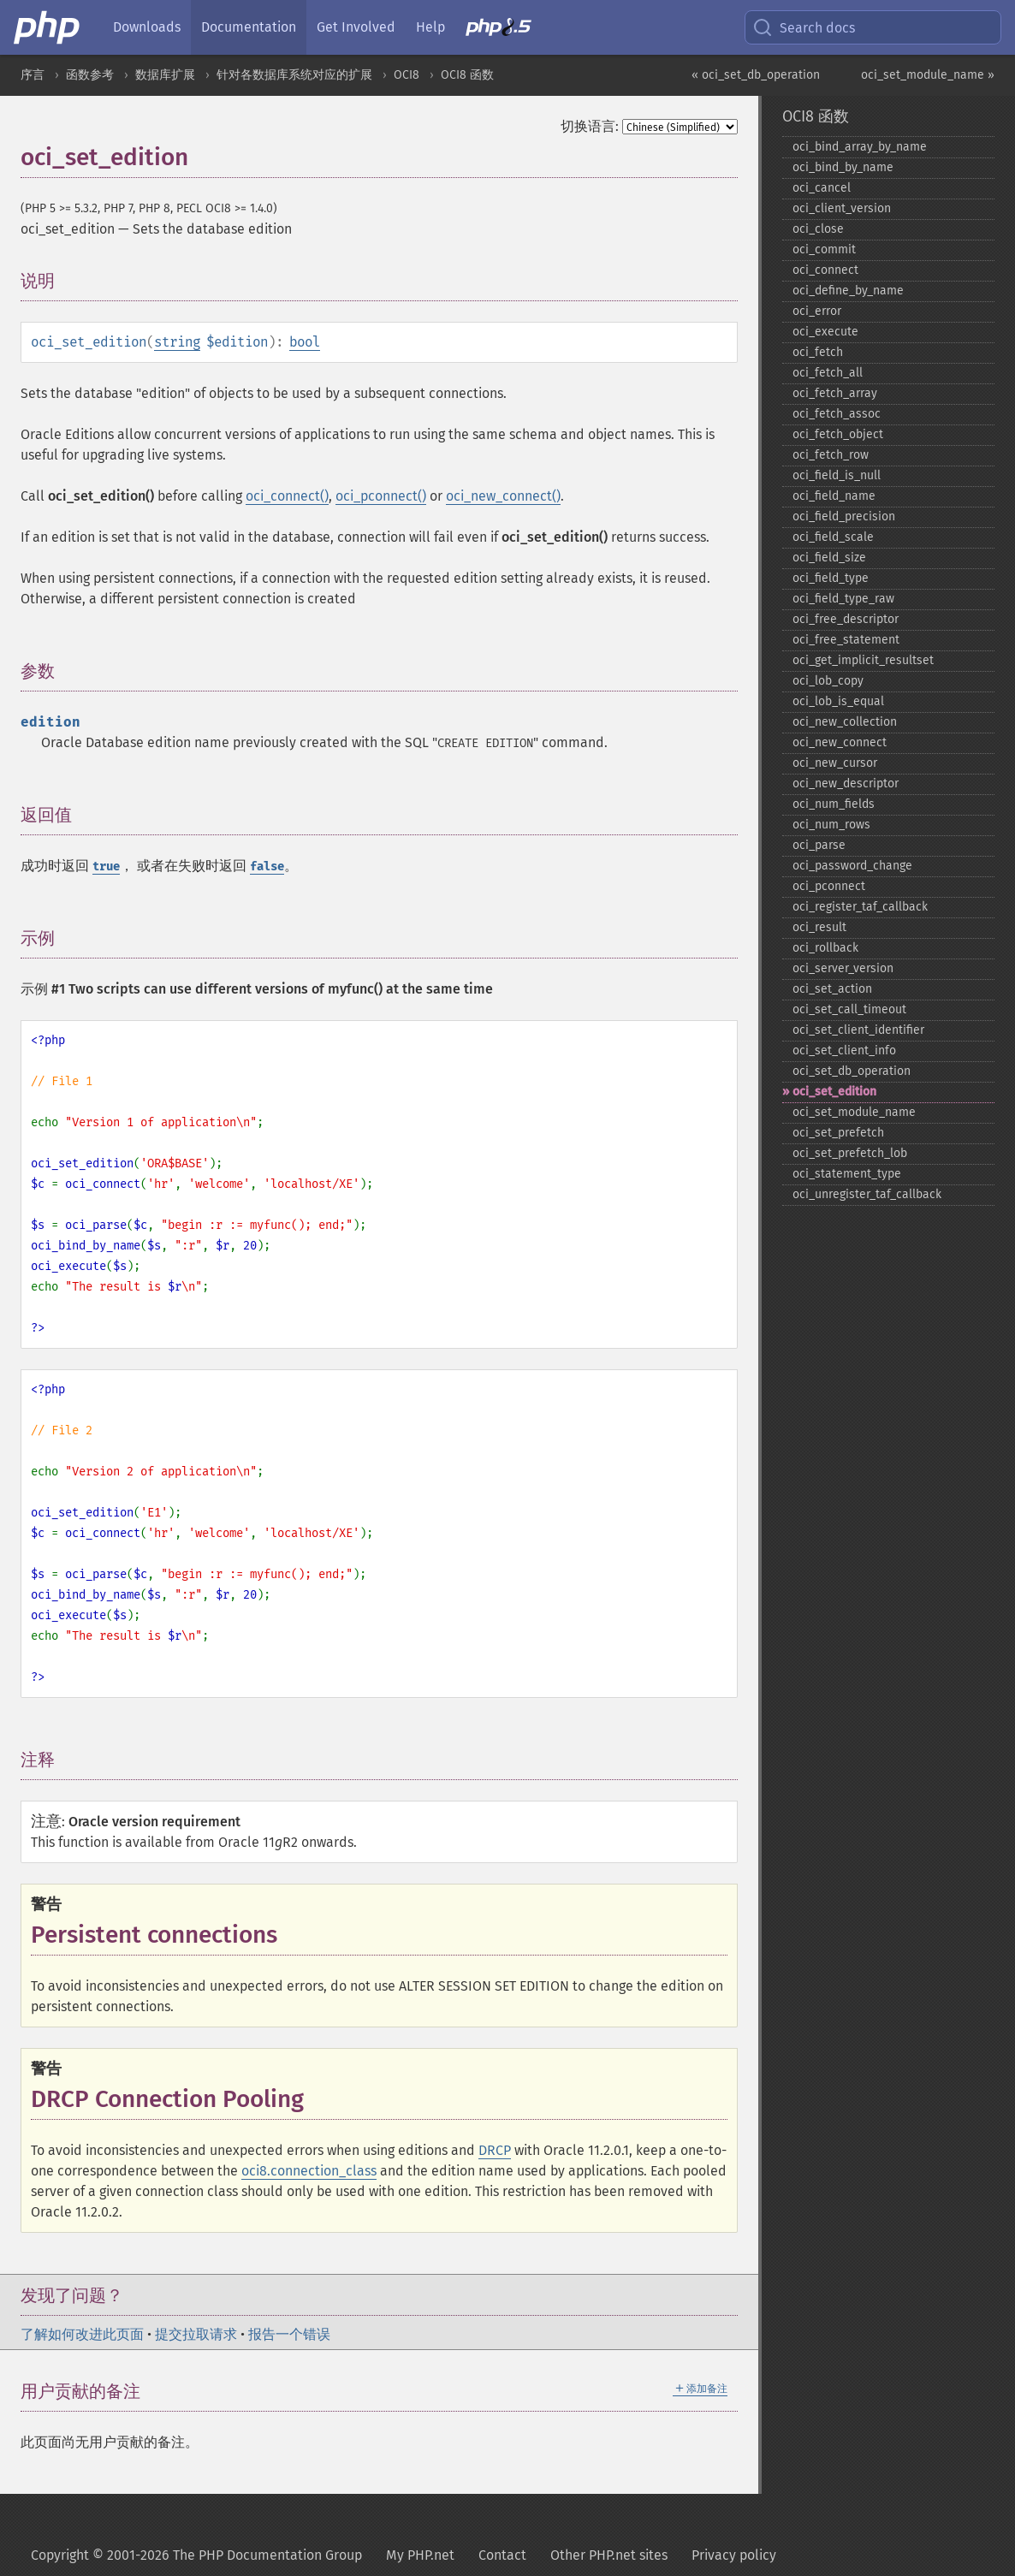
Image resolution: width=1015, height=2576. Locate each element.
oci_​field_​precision (843, 516)
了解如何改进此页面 (82, 2334)
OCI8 (406, 75)
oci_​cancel (821, 188)
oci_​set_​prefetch (838, 1132)
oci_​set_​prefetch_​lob (849, 1153)
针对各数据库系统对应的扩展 (294, 75)
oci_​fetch (817, 352)
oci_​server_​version (842, 968)
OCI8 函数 (467, 75)
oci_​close (818, 229)
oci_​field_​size (829, 557)
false (267, 866)
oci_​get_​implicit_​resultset (863, 660)
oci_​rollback (825, 948)
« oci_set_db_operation (756, 75)
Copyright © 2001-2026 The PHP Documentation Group (196, 2555)
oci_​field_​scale (833, 537)
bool (304, 342)
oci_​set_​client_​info (844, 1050)
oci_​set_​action (832, 989)
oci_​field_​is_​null (836, 475)
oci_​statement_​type (846, 1173)
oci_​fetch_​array (834, 393)
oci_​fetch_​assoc (836, 414)
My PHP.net (420, 2555)
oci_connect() (287, 496)
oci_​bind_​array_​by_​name (859, 146)
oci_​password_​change (852, 865)
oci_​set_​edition (834, 1091)
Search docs (803, 27)
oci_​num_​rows (831, 824)
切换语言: (590, 126)
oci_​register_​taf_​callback (860, 906)
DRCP (494, 2150)
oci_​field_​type (830, 578)
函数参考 (90, 75)
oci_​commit (824, 249)
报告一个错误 (289, 2334)
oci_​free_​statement (845, 639)
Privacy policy (734, 2555)
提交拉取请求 (196, 2334)
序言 (33, 75)
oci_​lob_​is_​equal (838, 701)
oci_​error (816, 311)
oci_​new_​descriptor (845, 783)
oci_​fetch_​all (827, 372)
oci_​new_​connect (839, 742)
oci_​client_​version (841, 208)
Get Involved (356, 27)
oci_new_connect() (503, 496)
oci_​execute (825, 331)
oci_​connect (825, 270)
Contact (502, 2555)
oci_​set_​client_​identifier (858, 1030)
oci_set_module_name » (927, 75)
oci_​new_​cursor (834, 763)
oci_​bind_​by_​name (842, 167)
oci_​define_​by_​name (848, 290)
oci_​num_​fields (833, 804)
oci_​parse (819, 845)
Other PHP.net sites (609, 2555)
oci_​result (819, 927)
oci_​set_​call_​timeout (849, 1009)
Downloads (147, 27)
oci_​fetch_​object (837, 434)
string (177, 342)
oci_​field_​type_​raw (843, 598)
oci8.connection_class (309, 2171)
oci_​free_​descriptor (845, 619)
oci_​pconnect (828, 886)
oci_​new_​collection (844, 722)
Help (430, 27)
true (106, 866)
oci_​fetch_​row (830, 455)
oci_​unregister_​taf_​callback (866, 1194)
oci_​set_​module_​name (854, 1112)
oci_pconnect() (380, 496)
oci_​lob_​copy (828, 681)
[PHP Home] (48, 27)
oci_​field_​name (834, 496)
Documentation (248, 27)
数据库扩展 (165, 75)
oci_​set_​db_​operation (851, 1071)
